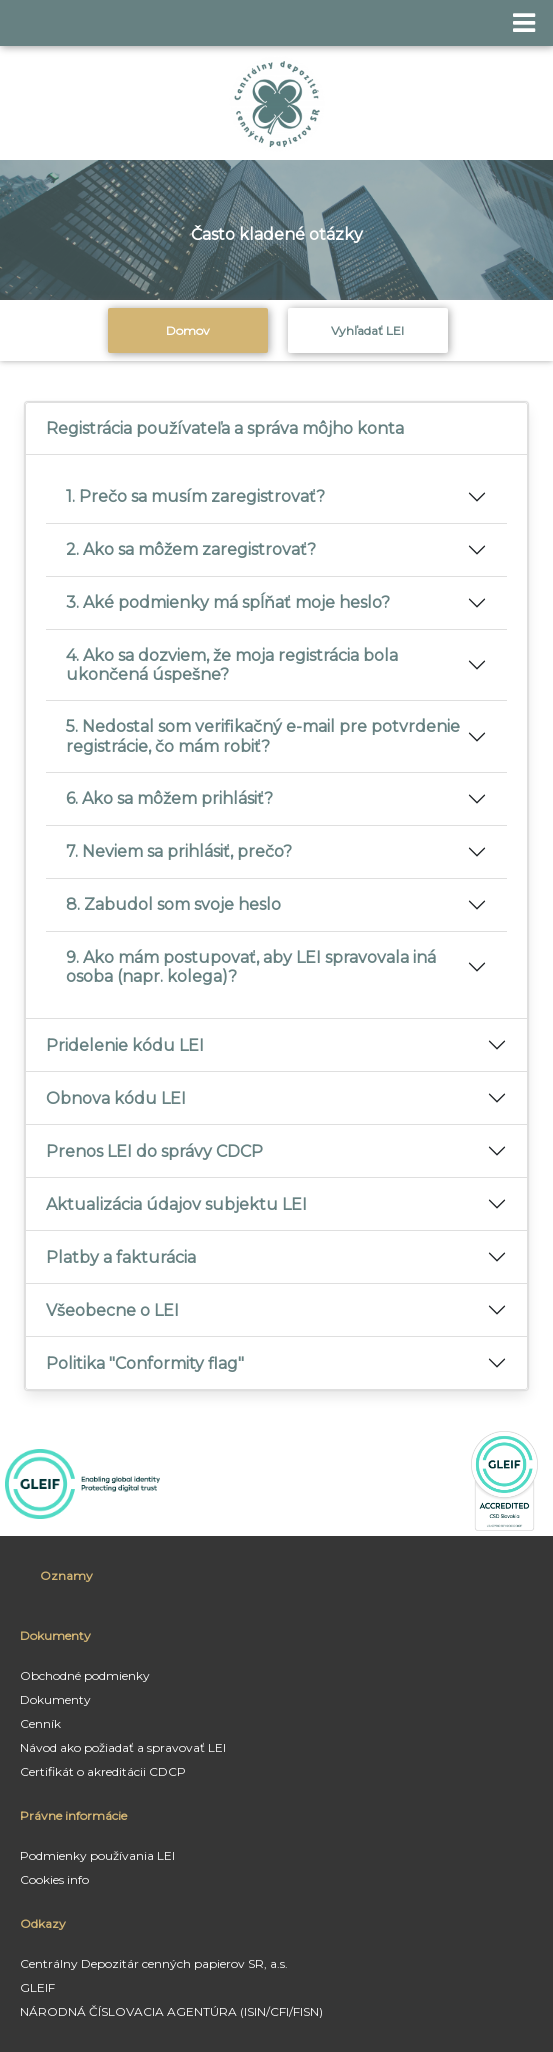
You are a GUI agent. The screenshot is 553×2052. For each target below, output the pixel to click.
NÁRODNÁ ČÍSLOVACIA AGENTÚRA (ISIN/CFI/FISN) (171, 2011)
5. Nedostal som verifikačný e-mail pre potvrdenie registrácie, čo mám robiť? (263, 736)
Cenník (40, 1723)
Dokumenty (55, 1699)
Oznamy (66, 1575)
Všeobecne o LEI (112, 1310)
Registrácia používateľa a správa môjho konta (225, 428)
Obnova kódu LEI (116, 1098)
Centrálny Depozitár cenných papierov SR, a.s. (154, 1963)
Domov (188, 330)
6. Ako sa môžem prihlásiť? (169, 798)
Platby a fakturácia (121, 1257)
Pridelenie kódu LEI (125, 1045)
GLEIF (37, 1987)
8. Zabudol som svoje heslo (173, 904)
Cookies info (54, 1879)
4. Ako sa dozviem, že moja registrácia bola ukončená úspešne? (232, 665)
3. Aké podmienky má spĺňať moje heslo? (228, 602)
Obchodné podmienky (85, 1675)
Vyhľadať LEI (367, 330)
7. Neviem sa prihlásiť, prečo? (179, 851)
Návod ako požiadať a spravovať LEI (123, 1747)
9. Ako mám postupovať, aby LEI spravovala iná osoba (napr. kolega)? (251, 967)
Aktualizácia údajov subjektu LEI (176, 1204)
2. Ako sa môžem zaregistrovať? (191, 549)
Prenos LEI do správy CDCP (154, 1151)
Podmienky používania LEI (97, 1855)
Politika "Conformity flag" (145, 1363)
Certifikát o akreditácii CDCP (103, 1771)
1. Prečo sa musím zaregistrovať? (195, 496)
